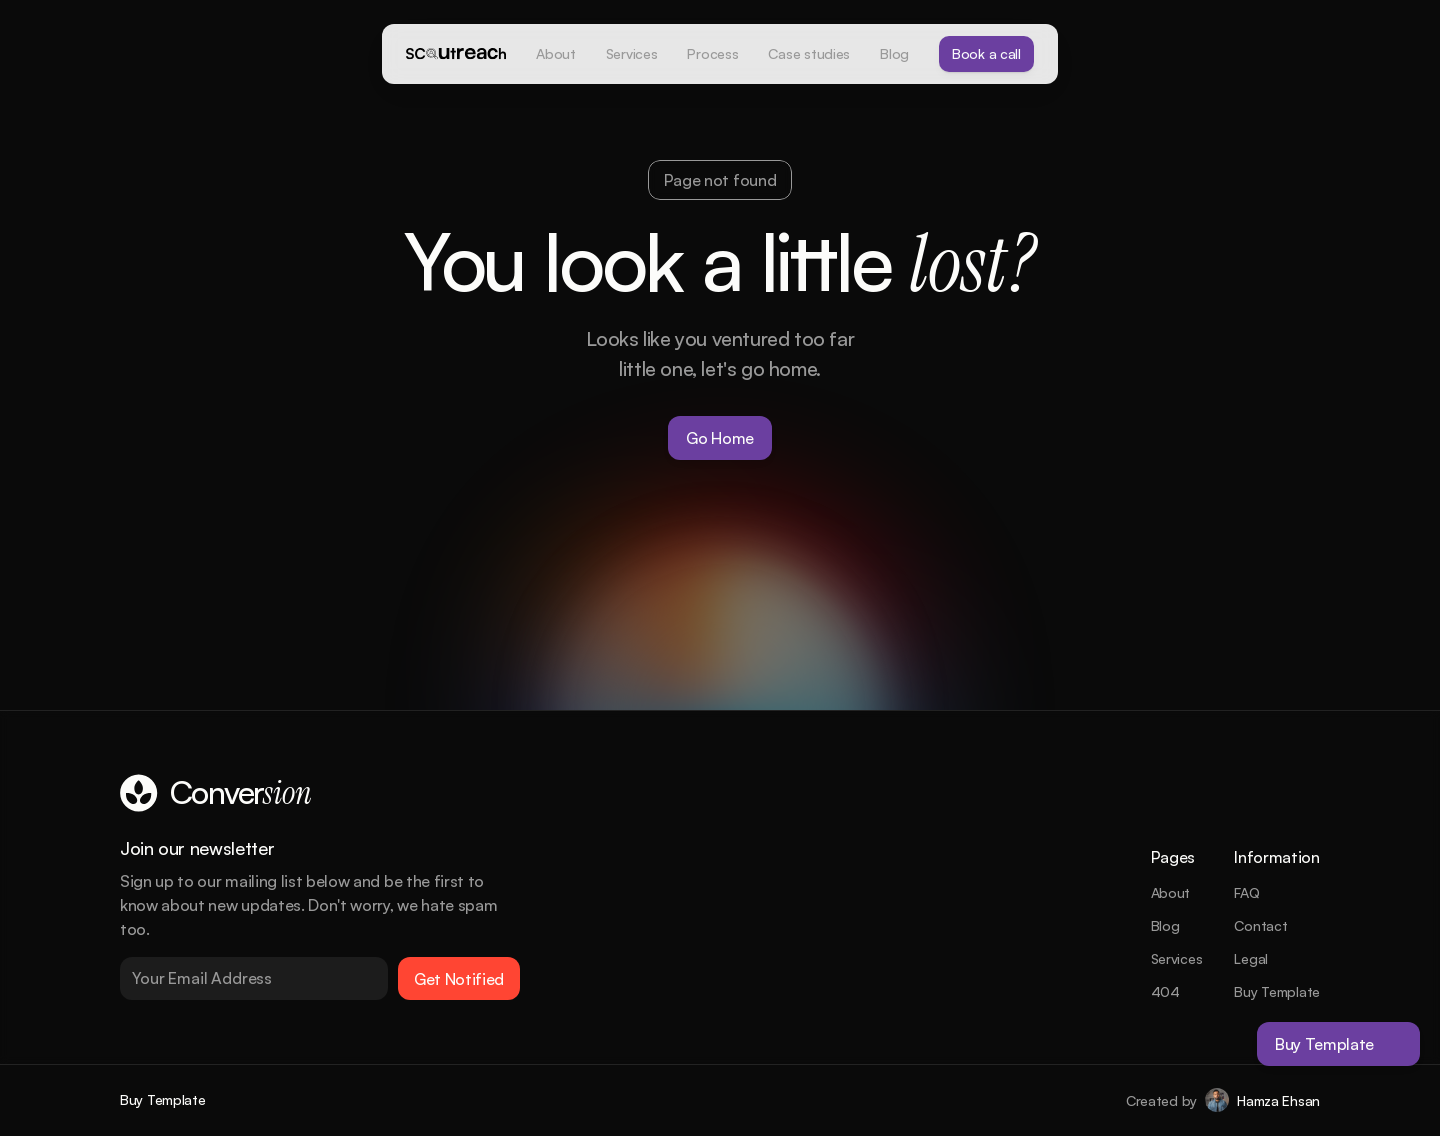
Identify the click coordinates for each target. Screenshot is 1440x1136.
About (1171, 892)
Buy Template (1277, 991)
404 (1165, 991)
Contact (1260, 925)
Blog (1165, 925)
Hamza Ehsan (1278, 1100)
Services (1177, 958)
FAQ (1246, 892)
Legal (1251, 958)
